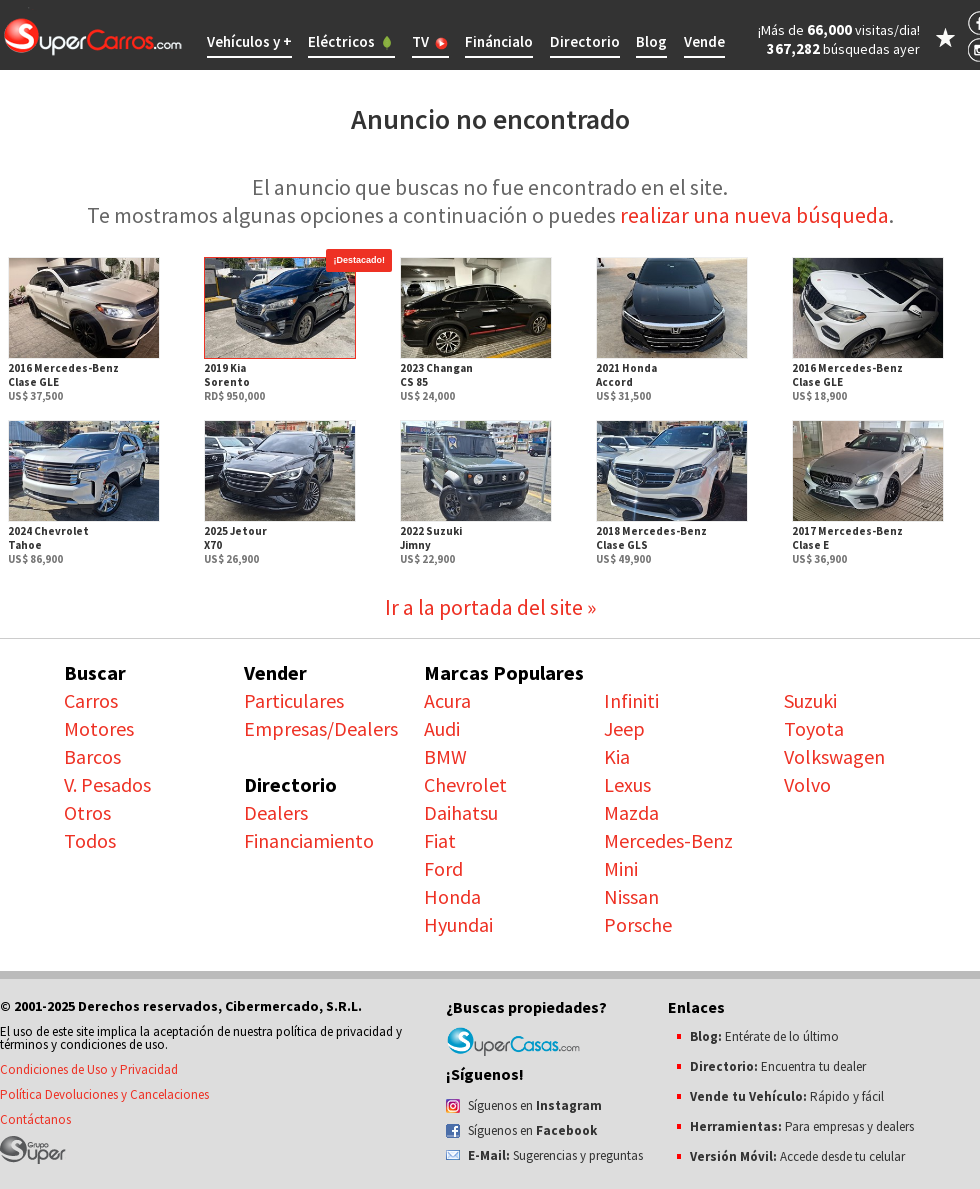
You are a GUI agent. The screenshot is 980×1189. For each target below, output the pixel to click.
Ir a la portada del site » (490, 607)
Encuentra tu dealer (778, 1066)
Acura (447, 700)
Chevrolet (465, 784)
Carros (91, 700)
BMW (445, 756)
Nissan (631, 896)
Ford (443, 868)
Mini (621, 868)
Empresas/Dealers (321, 728)
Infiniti (631, 700)
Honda (452, 896)
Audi (442, 728)
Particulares (294, 700)
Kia (617, 756)
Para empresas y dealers (802, 1126)
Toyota (814, 728)
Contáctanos (35, 1119)
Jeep (624, 728)
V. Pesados (107, 784)
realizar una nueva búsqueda (754, 215)
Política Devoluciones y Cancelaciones (104, 1094)
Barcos (92, 756)
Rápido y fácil (787, 1096)
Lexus (627, 784)
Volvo (807, 784)
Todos (90, 840)
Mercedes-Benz (668, 840)
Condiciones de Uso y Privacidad (89, 1069)
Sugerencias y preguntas (555, 1155)
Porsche (638, 924)
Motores (99, 728)
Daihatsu (461, 812)
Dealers (276, 812)
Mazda (631, 812)
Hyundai (458, 924)
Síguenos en (535, 1105)
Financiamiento (309, 840)
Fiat (440, 840)
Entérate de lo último (764, 1036)
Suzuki (810, 700)
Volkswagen (834, 756)
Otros (87, 812)
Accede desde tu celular (797, 1156)
